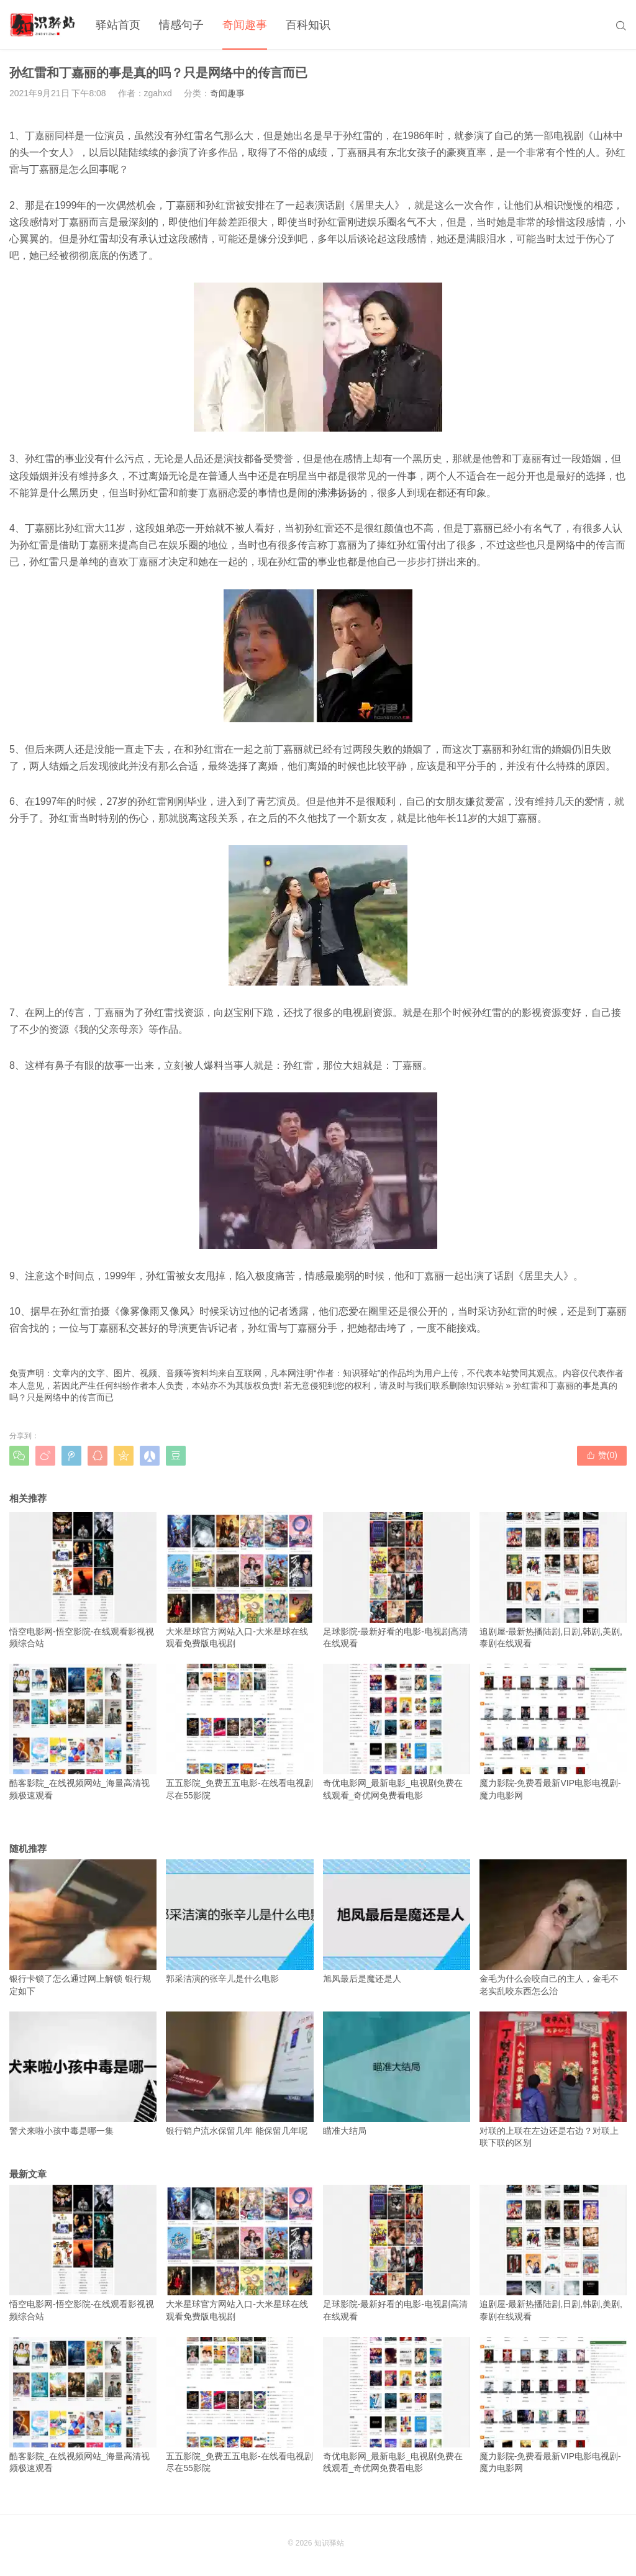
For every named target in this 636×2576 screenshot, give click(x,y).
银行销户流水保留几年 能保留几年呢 (239, 2073)
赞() (601, 1455)
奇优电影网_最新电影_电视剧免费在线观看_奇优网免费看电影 (396, 1732)
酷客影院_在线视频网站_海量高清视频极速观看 (83, 1732)
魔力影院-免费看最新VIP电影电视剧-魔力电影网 (553, 1732)
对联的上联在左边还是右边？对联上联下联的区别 (553, 2079)
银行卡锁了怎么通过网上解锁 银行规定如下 (83, 1927)
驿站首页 (118, 25)
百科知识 (308, 25)
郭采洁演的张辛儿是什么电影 (239, 1921)
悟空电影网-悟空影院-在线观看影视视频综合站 (83, 1580)
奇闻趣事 (244, 25)
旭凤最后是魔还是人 (396, 1921)
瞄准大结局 (396, 2073)
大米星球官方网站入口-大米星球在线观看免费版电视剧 (239, 1580)
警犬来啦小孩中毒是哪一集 (83, 2073)
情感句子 (181, 25)
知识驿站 (486, 1385)
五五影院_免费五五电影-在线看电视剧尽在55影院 (239, 1732)
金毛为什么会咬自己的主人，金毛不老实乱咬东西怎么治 (553, 1927)
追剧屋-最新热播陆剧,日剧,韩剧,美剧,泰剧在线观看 (553, 1580)
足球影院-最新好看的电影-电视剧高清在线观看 (396, 1580)
